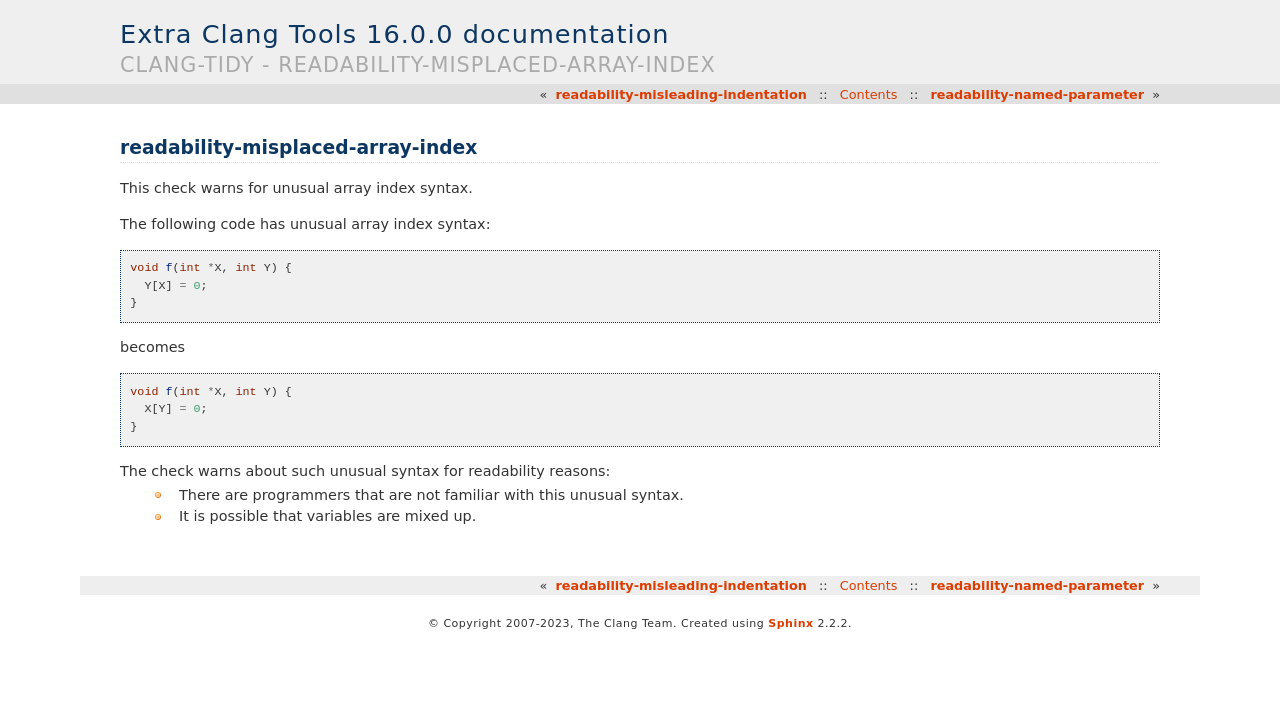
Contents (869, 94)
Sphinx (790, 623)
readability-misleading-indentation (681, 94)
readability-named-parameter (1037, 94)
